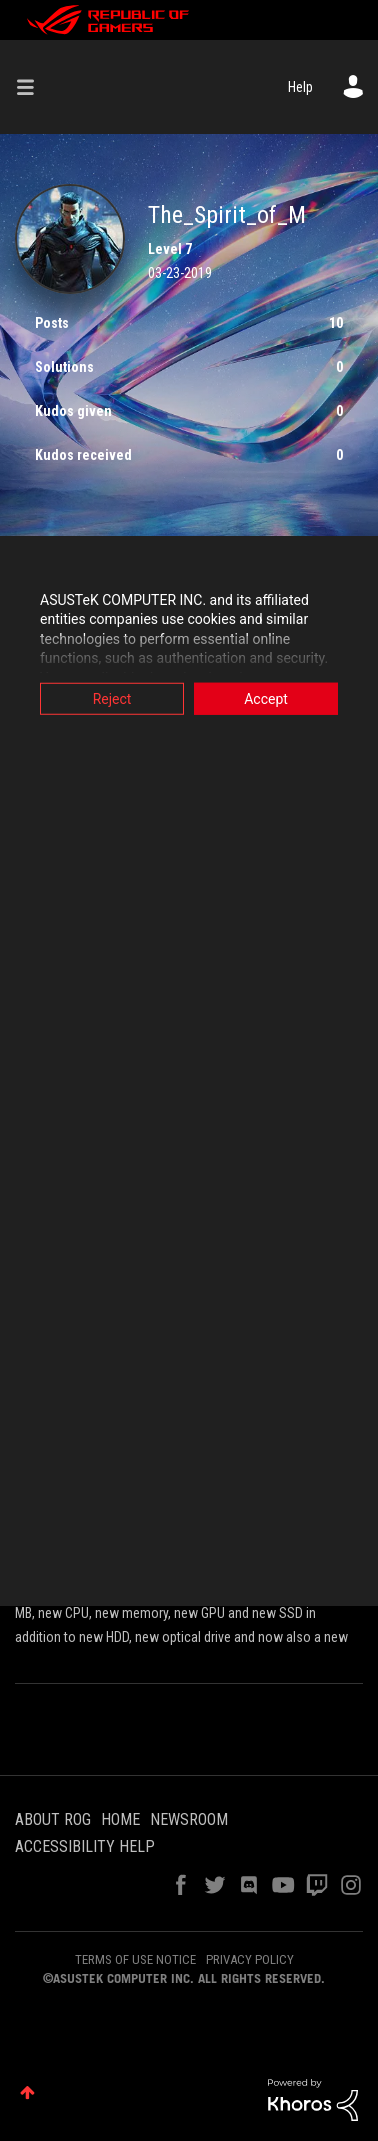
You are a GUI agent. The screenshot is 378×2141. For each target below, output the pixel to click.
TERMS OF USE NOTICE (135, 1959)
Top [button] (27, 2092)
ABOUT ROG (53, 1819)
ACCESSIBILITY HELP (85, 1846)
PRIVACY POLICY (250, 1959)
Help (300, 87)
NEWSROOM (189, 1819)
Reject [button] (112, 698)
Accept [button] (266, 698)
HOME (120, 1819)
